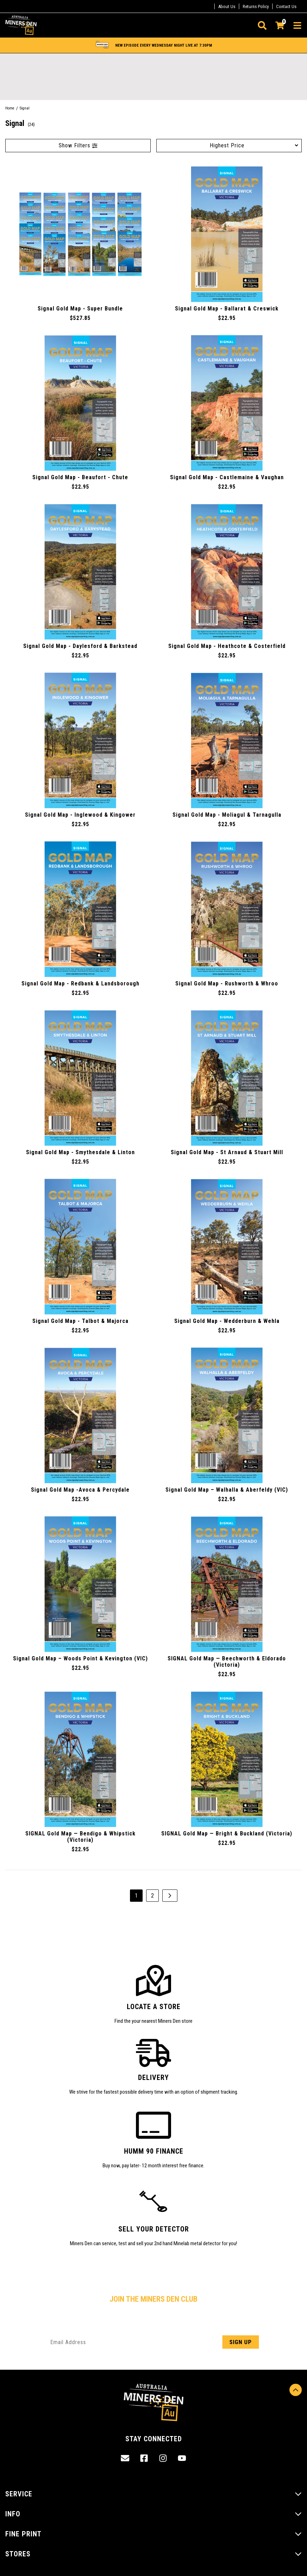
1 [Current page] (136, 1895)
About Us (226, 6)
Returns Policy (256, 6)
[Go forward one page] (169, 1895)
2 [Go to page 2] (152, 1895)
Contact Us (286, 6)
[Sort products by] (229, 145)
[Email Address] (153, 2342)
